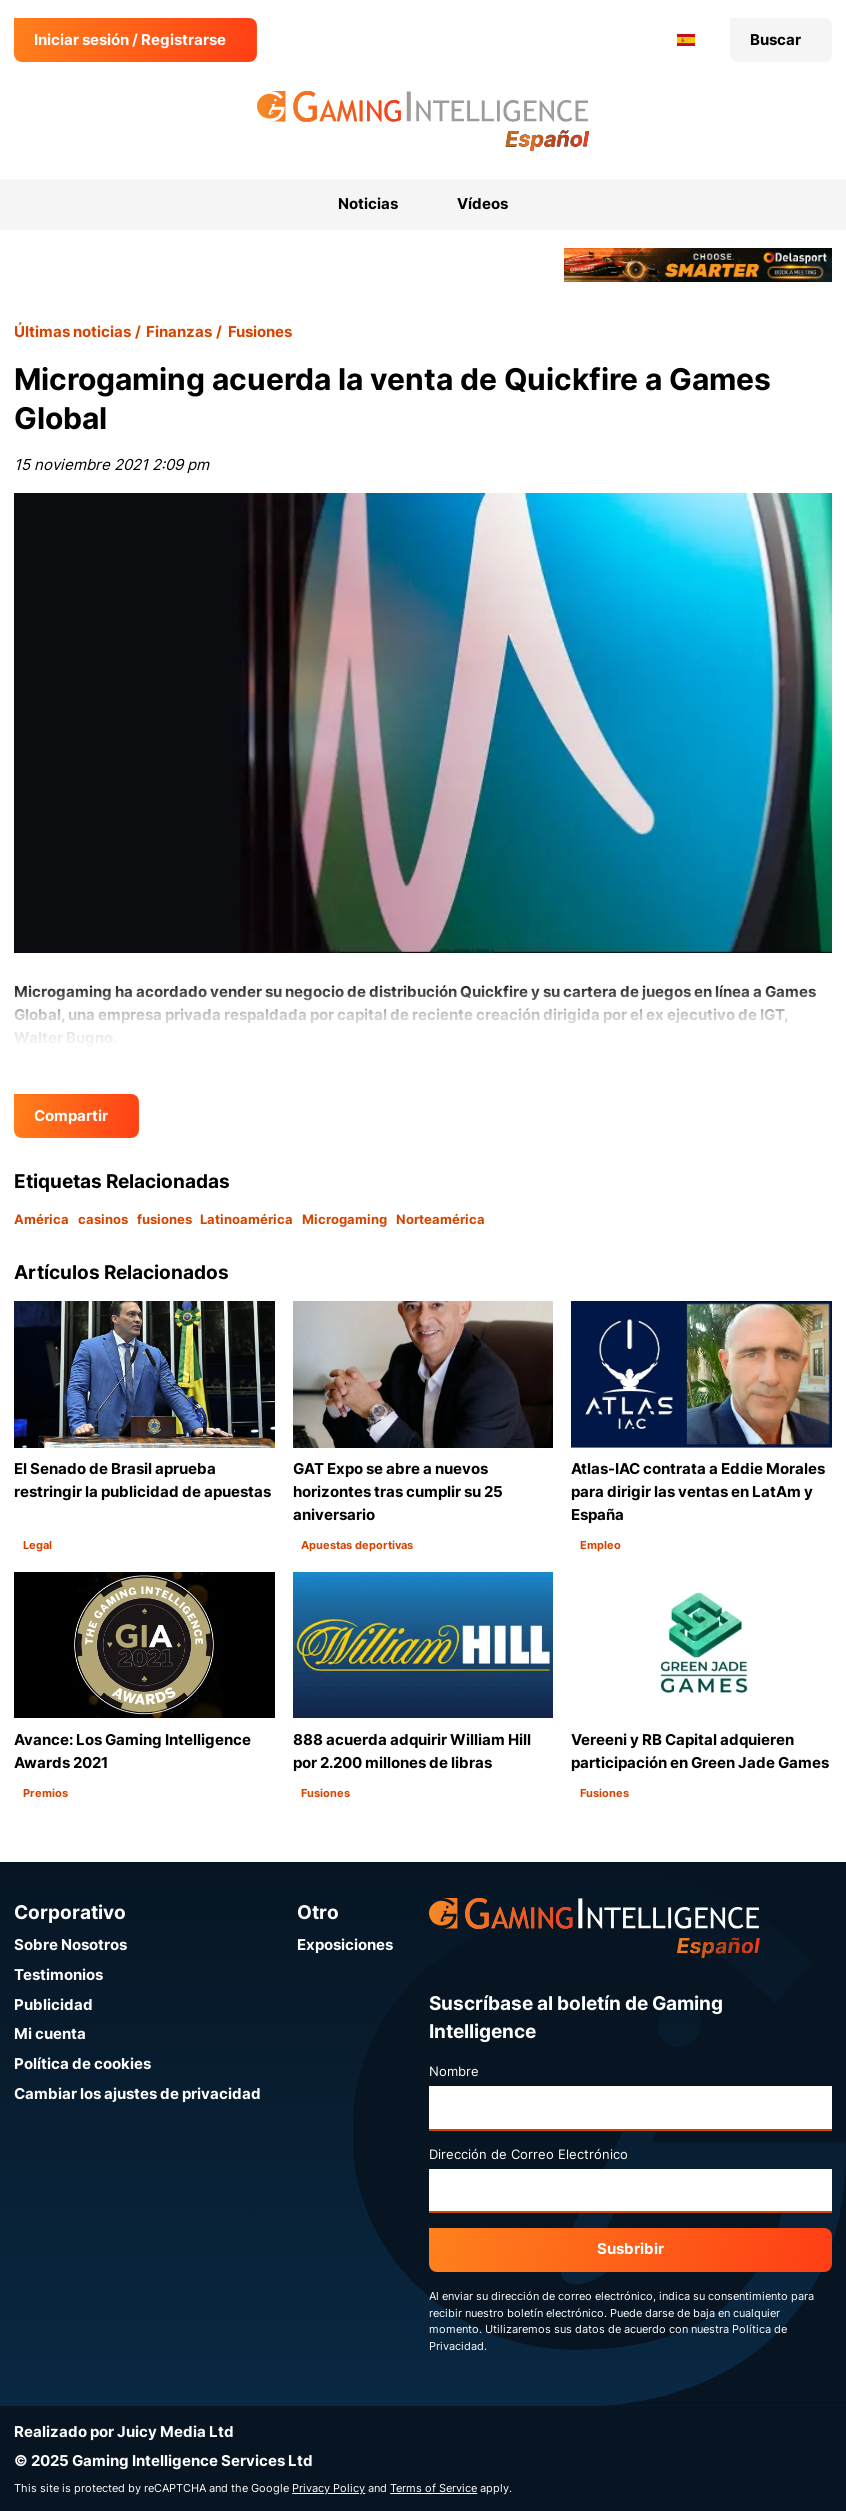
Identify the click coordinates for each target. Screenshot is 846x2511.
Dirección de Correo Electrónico (528, 2154)
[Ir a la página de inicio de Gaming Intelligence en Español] (423, 121)
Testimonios (58, 1974)
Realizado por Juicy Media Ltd (124, 2431)
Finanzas (179, 331)
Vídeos (482, 203)
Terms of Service (433, 2488)
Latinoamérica (246, 1219)
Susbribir (630, 2248)
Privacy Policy (328, 2488)
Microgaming (344, 1219)
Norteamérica (440, 1219)
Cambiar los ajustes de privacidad (137, 2093)
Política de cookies (82, 2063)
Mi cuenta (50, 2033)
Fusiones (260, 331)
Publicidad (53, 2004)
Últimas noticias (72, 331)
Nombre (454, 2071)
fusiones (164, 1219)
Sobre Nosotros (70, 1944)
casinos (103, 1219)
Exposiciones (345, 1944)
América (41, 1219)
